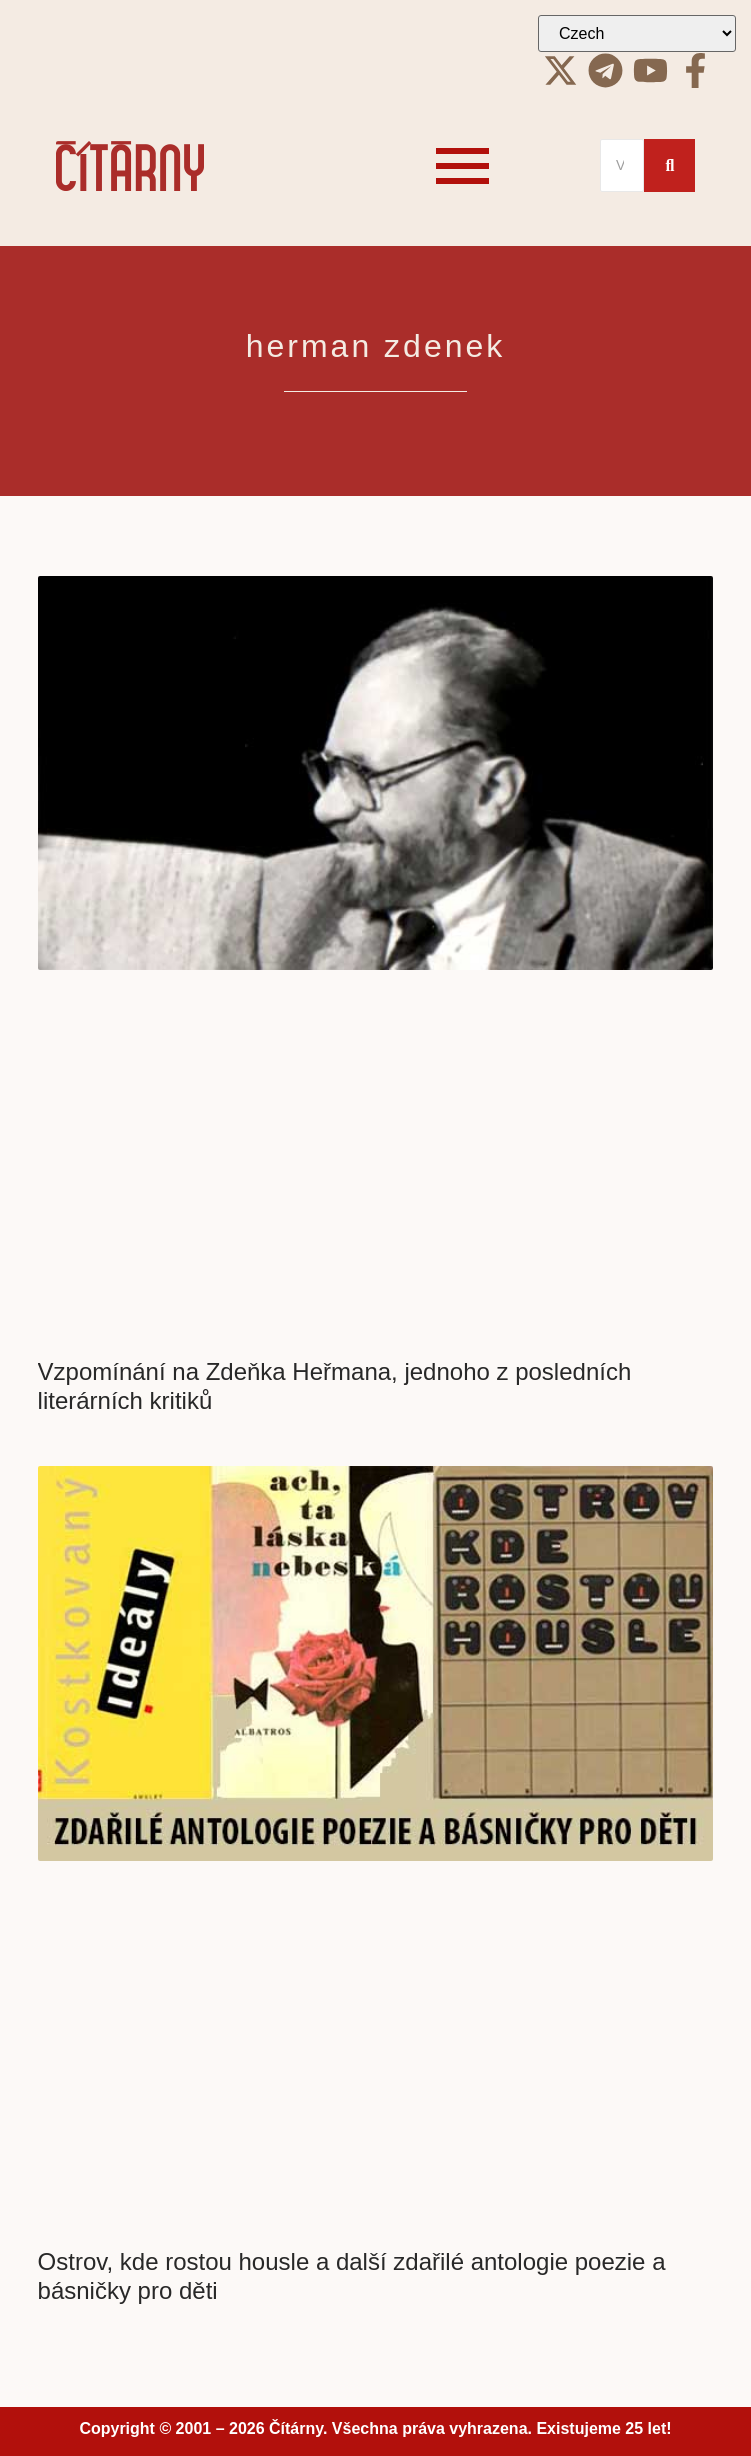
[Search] (622, 165)
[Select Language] (637, 33)
